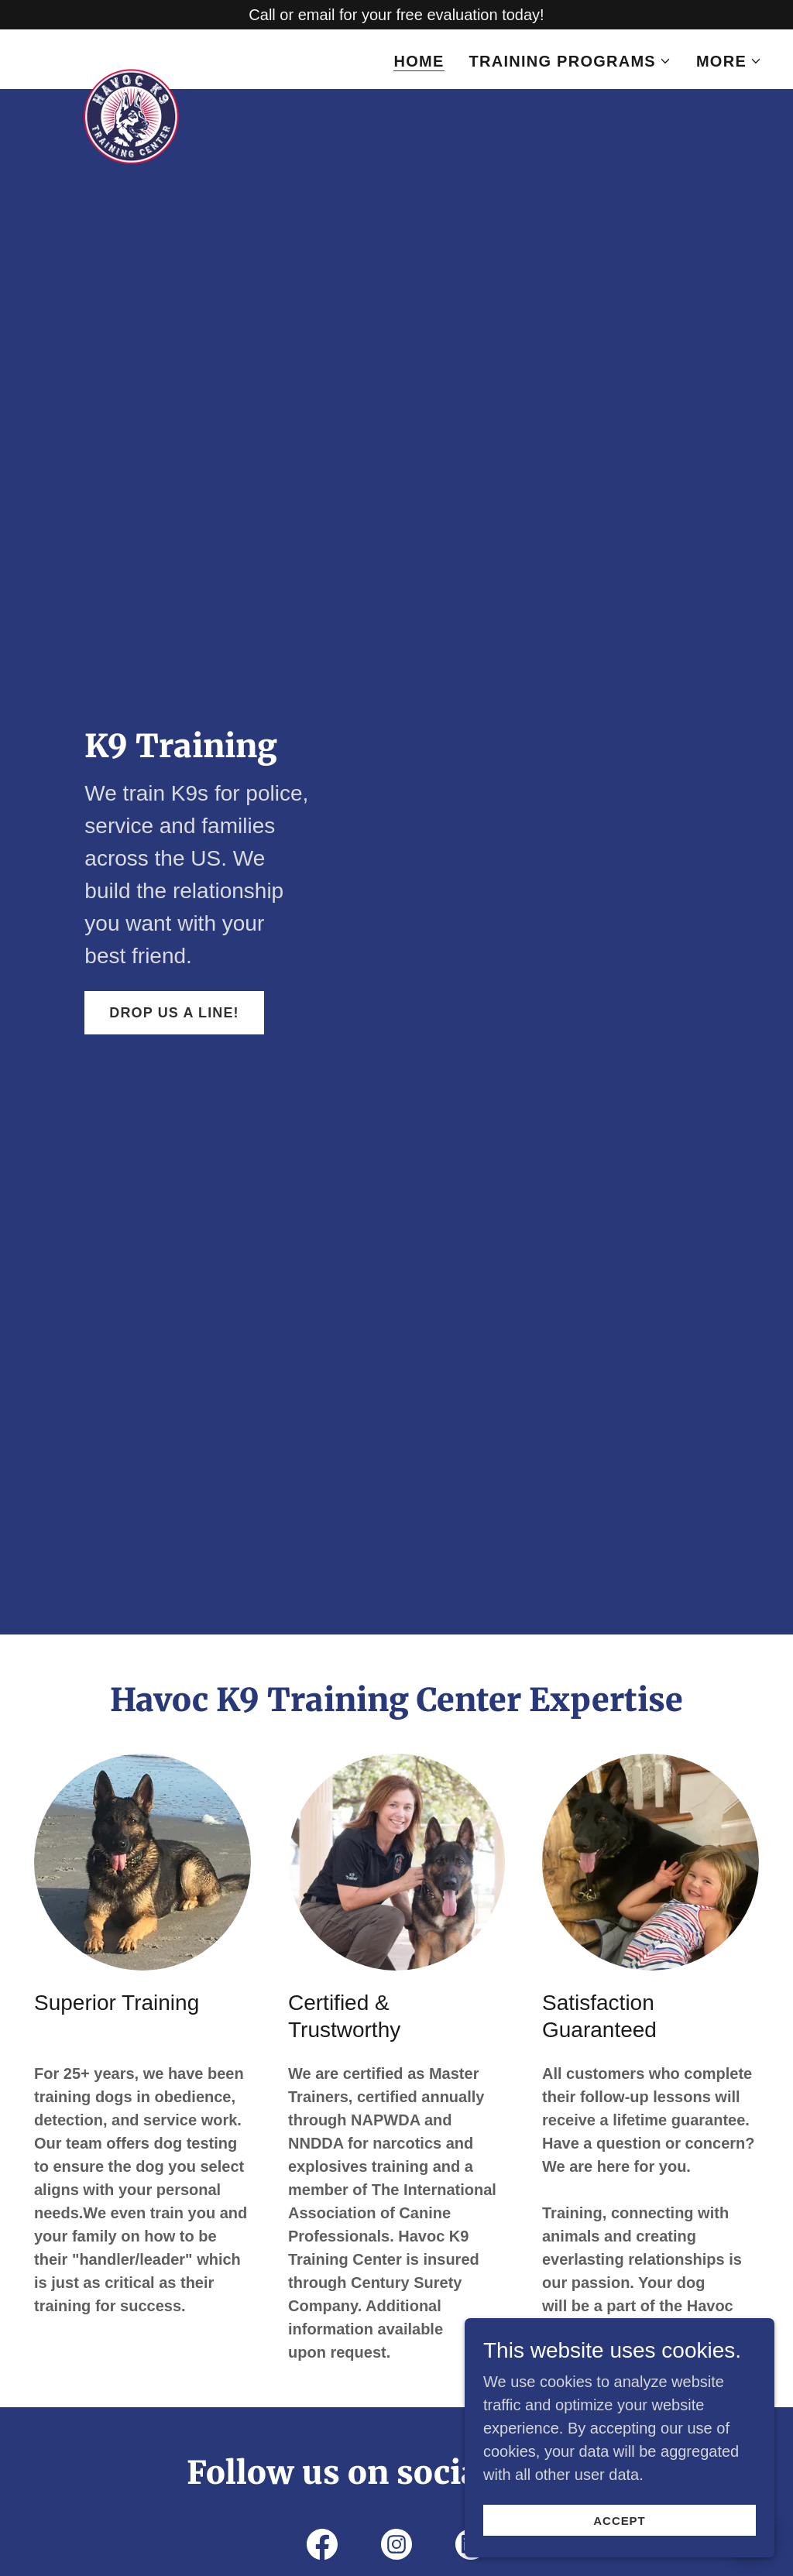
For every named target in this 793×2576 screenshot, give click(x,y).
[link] (131, 56)
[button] (570, 61)
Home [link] (418, 61)
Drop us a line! (174, 1012)
